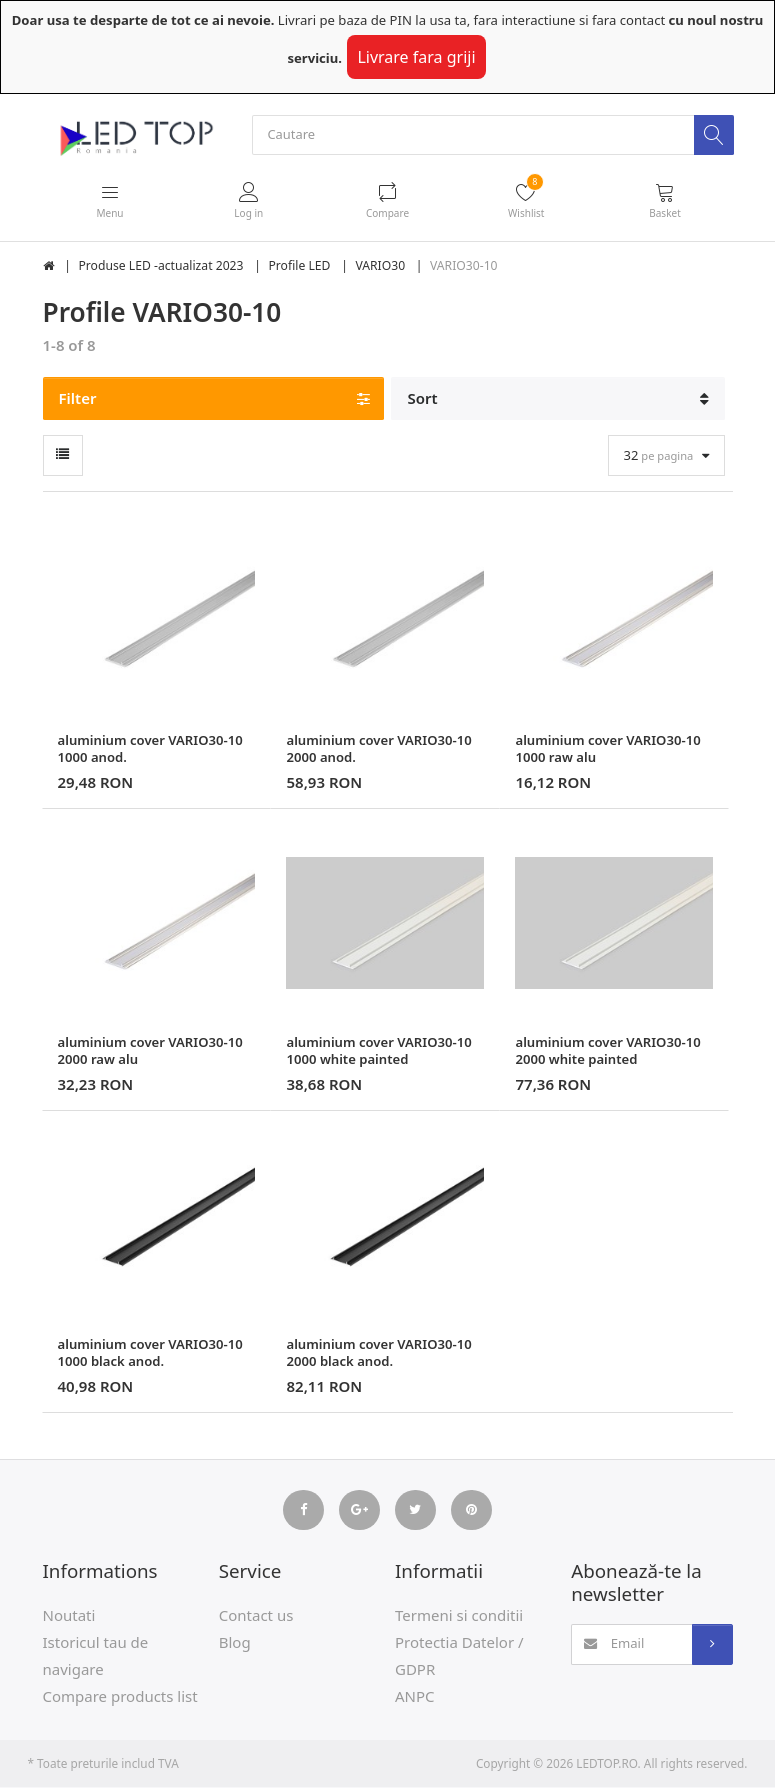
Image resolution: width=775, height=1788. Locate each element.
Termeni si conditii (459, 1615)
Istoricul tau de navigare (96, 1655)
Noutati (69, 1615)
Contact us (256, 1615)
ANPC (415, 1696)
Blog (235, 1642)
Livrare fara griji (416, 57)
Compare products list (120, 1696)
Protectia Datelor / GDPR (459, 1655)
